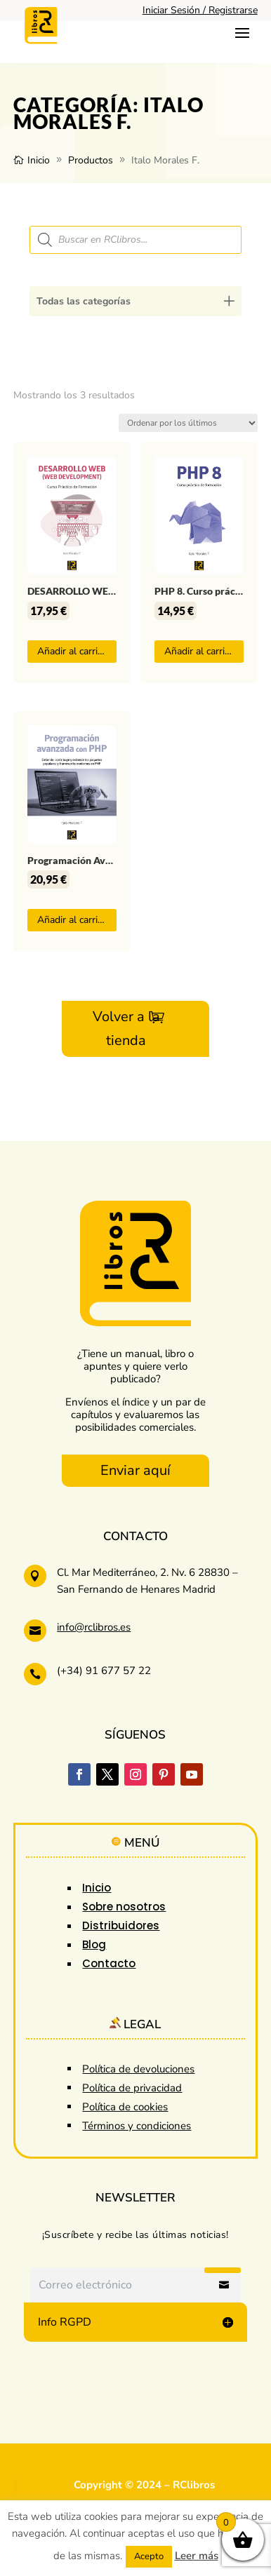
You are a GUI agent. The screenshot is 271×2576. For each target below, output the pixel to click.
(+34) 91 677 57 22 (104, 1671)
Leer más (196, 2556)
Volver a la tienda (126, 1028)
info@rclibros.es (94, 1627)
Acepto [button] (149, 2556)
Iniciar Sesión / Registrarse (200, 10)
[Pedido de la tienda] (188, 423)
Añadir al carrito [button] (72, 651)
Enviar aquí (135, 1470)
